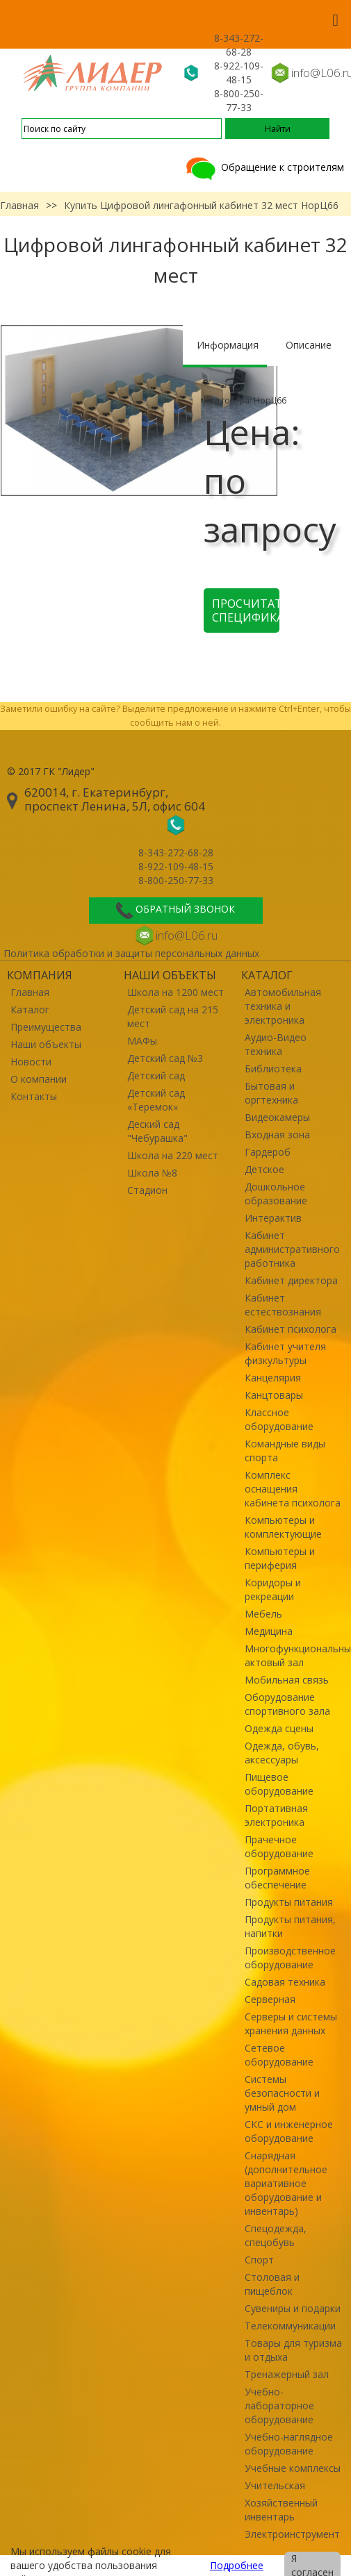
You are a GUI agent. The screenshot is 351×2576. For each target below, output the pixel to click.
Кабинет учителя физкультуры (285, 1353)
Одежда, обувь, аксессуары (282, 1752)
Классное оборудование (279, 1419)
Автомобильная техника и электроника (283, 1006)
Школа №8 (152, 1172)
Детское (264, 1169)
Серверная (270, 1999)
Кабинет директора (291, 1280)
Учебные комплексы (293, 2468)
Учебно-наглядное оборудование (289, 2443)
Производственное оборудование (290, 1957)
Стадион (147, 1190)
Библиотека (273, 1068)
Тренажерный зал (287, 2374)
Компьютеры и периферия (280, 1558)
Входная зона (277, 1134)
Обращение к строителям (263, 167)
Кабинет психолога (290, 1329)
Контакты (33, 1096)
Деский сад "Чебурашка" (157, 1131)
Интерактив (273, 1217)
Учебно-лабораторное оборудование (279, 2405)
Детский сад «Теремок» (156, 1099)
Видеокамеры (277, 1117)
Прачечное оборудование (279, 1846)
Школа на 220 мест (172, 1155)
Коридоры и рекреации (273, 1589)
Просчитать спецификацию (245, 610)
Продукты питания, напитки (290, 1926)
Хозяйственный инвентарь (281, 2509)
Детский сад (156, 1075)
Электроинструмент (292, 2534)
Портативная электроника (276, 1815)
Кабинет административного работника (292, 1249)
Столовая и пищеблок (272, 2283)
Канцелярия (273, 1377)
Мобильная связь (287, 1679)
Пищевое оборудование (279, 1783)
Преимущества (45, 1026)
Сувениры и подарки (293, 2308)
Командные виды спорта (285, 1450)
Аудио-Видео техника (276, 1044)
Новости (30, 1061)
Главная (19, 205)
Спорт (259, 2259)
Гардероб (268, 1151)
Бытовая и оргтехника (271, 1092)
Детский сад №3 (165, 1058)
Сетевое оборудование (279, 2054)
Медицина (269, 1631)
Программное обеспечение (277, 1877)
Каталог (29, 1009)
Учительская (275, 2485)
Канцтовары (274, 1395)
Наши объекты (45, 1044)
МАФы (142, 1040)
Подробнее (236, 2565)
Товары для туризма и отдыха (293, 2349)
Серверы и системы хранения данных (291, 2023)
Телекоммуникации (290, 2325)
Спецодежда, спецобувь (276, 2235)
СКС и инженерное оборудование (289, 2131)
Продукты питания (289, 1902)
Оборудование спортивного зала (287, 1704)
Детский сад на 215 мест (172, 1016)
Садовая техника (285, 1981)
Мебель (263, 1613)
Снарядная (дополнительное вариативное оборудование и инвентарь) (286, 2183)
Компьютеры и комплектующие (283, 1526)
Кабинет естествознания (283, 1304)
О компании (38, 1079)
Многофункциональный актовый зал (294, 1655)
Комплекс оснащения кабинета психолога (293, 1488)
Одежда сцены (279, 1728)
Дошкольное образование (276, 1193)
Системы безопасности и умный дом (282, 2092)
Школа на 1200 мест (175, 992)
